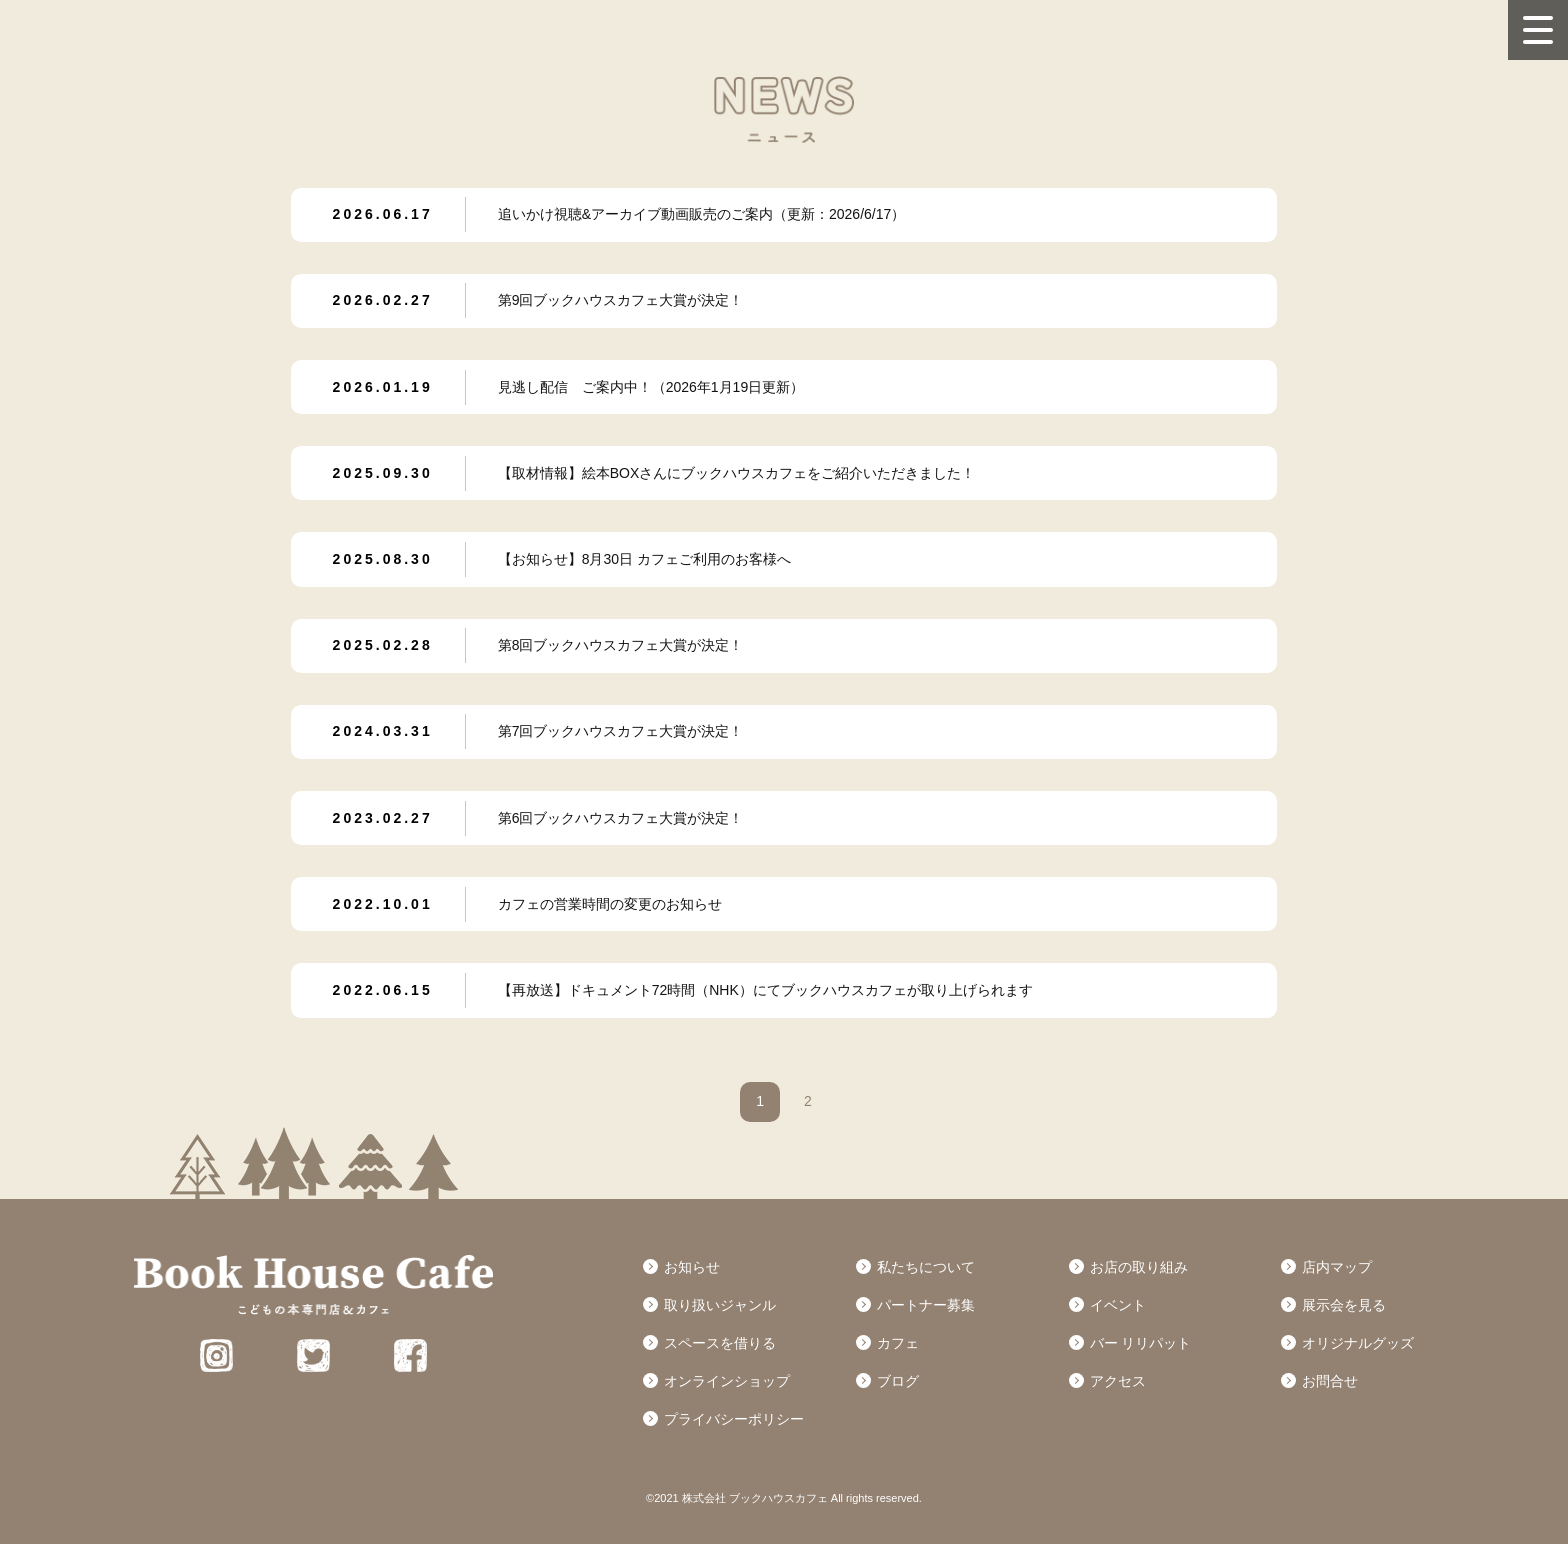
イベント (1118, 1305)
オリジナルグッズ (1358, 1343)
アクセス (1118, 1381)
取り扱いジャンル (720, 1305)
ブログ (898, 1381)
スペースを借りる (720, 1343)
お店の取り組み (1139, 1267)
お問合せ (1330, 1381)
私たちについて (926, 1267)
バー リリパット (1141, 1343)
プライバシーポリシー (734, 1419)
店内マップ (1337, 1267)
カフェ (898, 1343)
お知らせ (692, 1267)
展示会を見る (1344, 1305)
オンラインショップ (727, 1381)
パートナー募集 (926, 1305)
